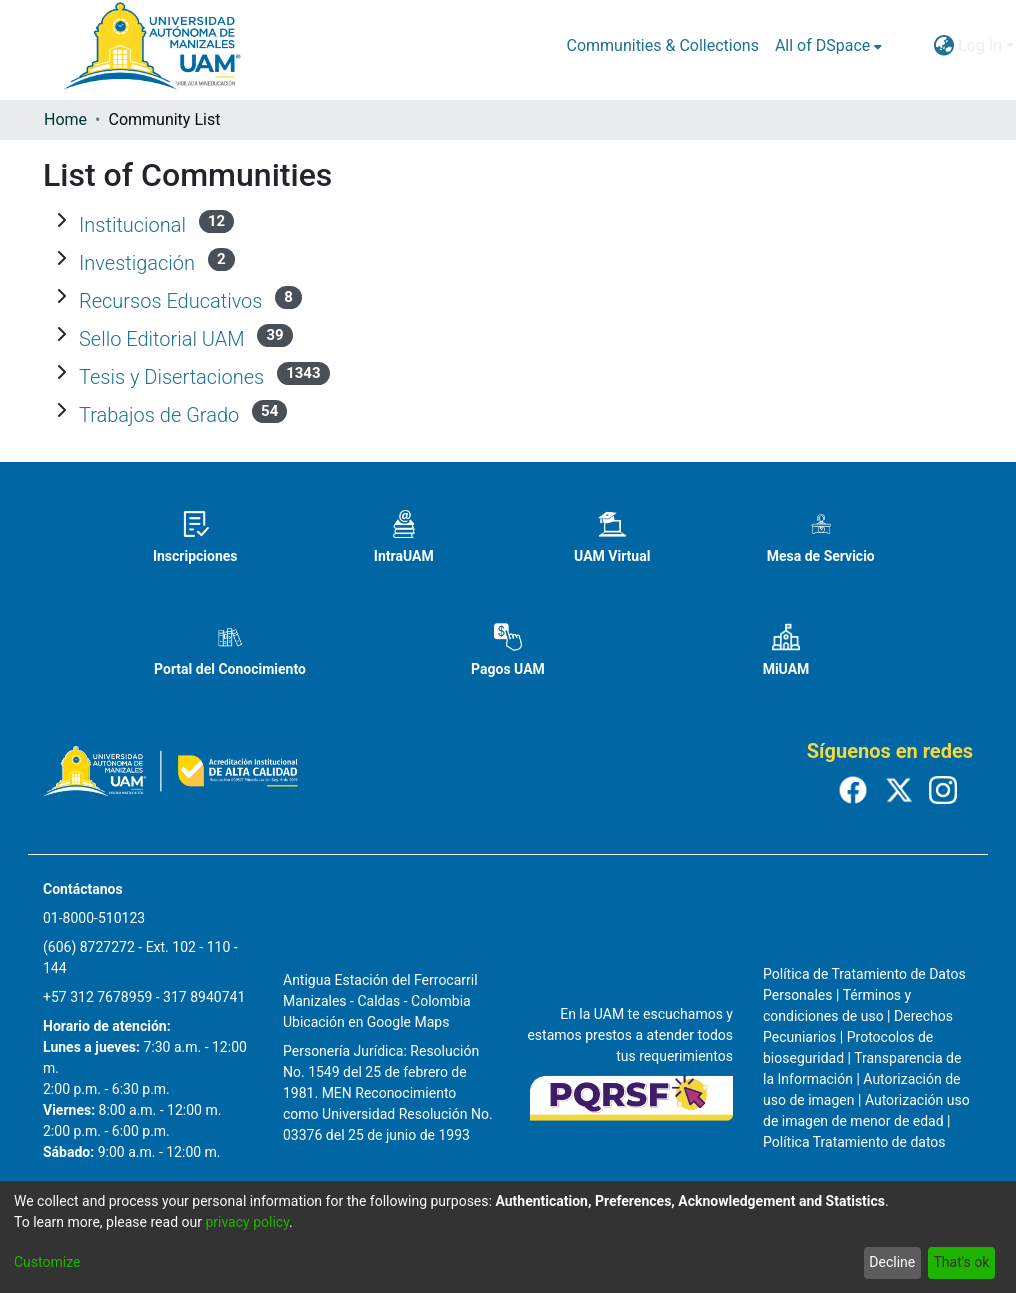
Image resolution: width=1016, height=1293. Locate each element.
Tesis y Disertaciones (171, 377)
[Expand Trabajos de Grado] (61, 411)
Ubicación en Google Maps (366, 1022)
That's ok (961, 1262)
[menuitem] (828, 46)
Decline (892, 1262)
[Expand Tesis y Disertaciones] (61, 373)
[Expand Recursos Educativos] (61, 297)
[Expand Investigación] (61, 259)
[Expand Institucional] (61, 221)
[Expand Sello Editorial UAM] (61, 335)
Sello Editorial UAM (162, 339)
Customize (47, 1262)
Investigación (137, 263)
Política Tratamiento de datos (854, 1142)
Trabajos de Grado (159, 415)
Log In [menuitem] (980, 45)
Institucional (132, 225)
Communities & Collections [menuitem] (662, 45)
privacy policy (247, 1222)
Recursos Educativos (170, 301)
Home (65, 119)
